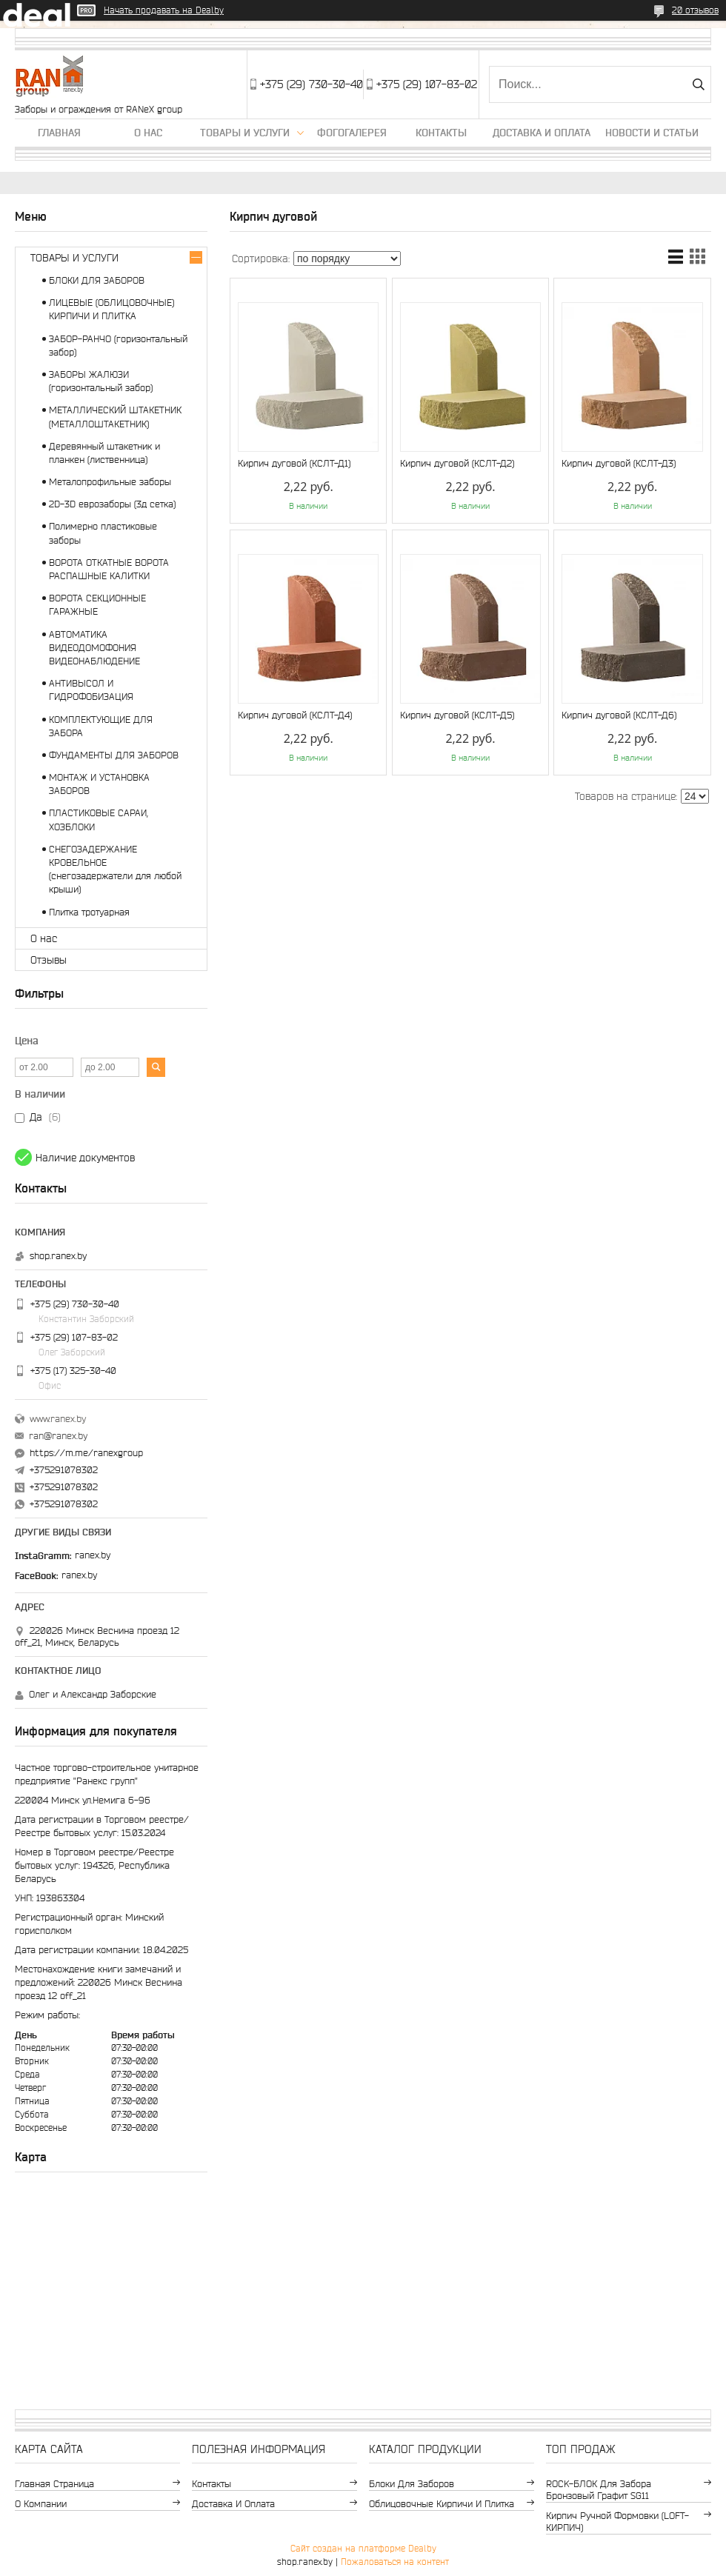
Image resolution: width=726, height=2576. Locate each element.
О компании (41, 2503)
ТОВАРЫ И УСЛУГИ (74, 258)
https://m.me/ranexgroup (86, 1452)
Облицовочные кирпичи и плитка (441, 2503)
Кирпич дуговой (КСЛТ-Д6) (619, 715)
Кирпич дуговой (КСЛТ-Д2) (457, 463)
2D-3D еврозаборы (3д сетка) (112, 504)
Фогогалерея (352, 133)
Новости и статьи (652, 133)
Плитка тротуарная (89, 912)
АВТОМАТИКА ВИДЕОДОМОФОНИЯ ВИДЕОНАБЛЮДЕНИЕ (94, 648)
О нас (148, 133)
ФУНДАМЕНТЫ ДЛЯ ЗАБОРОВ (114, 755)
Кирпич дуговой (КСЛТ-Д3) (619, 463)
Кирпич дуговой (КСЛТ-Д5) (457, 715)
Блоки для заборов (411, 2483)
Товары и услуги (245, 133)
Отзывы (48, 960)
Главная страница (54, 2483)
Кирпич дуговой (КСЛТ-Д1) (294, 463)
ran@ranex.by (58, 1435)
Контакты (441, 133)
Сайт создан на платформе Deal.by (363, 2548)
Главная (59, 133)
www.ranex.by (58, 1418)
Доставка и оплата (541, 133)
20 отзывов (695, 10)
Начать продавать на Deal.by (164, 10)
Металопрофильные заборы (110, 481)
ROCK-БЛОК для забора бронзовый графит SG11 (598, 2489)
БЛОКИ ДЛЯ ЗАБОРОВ (96, 280)
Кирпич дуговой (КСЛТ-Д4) (295, 715)
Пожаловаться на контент (395, 2561)
